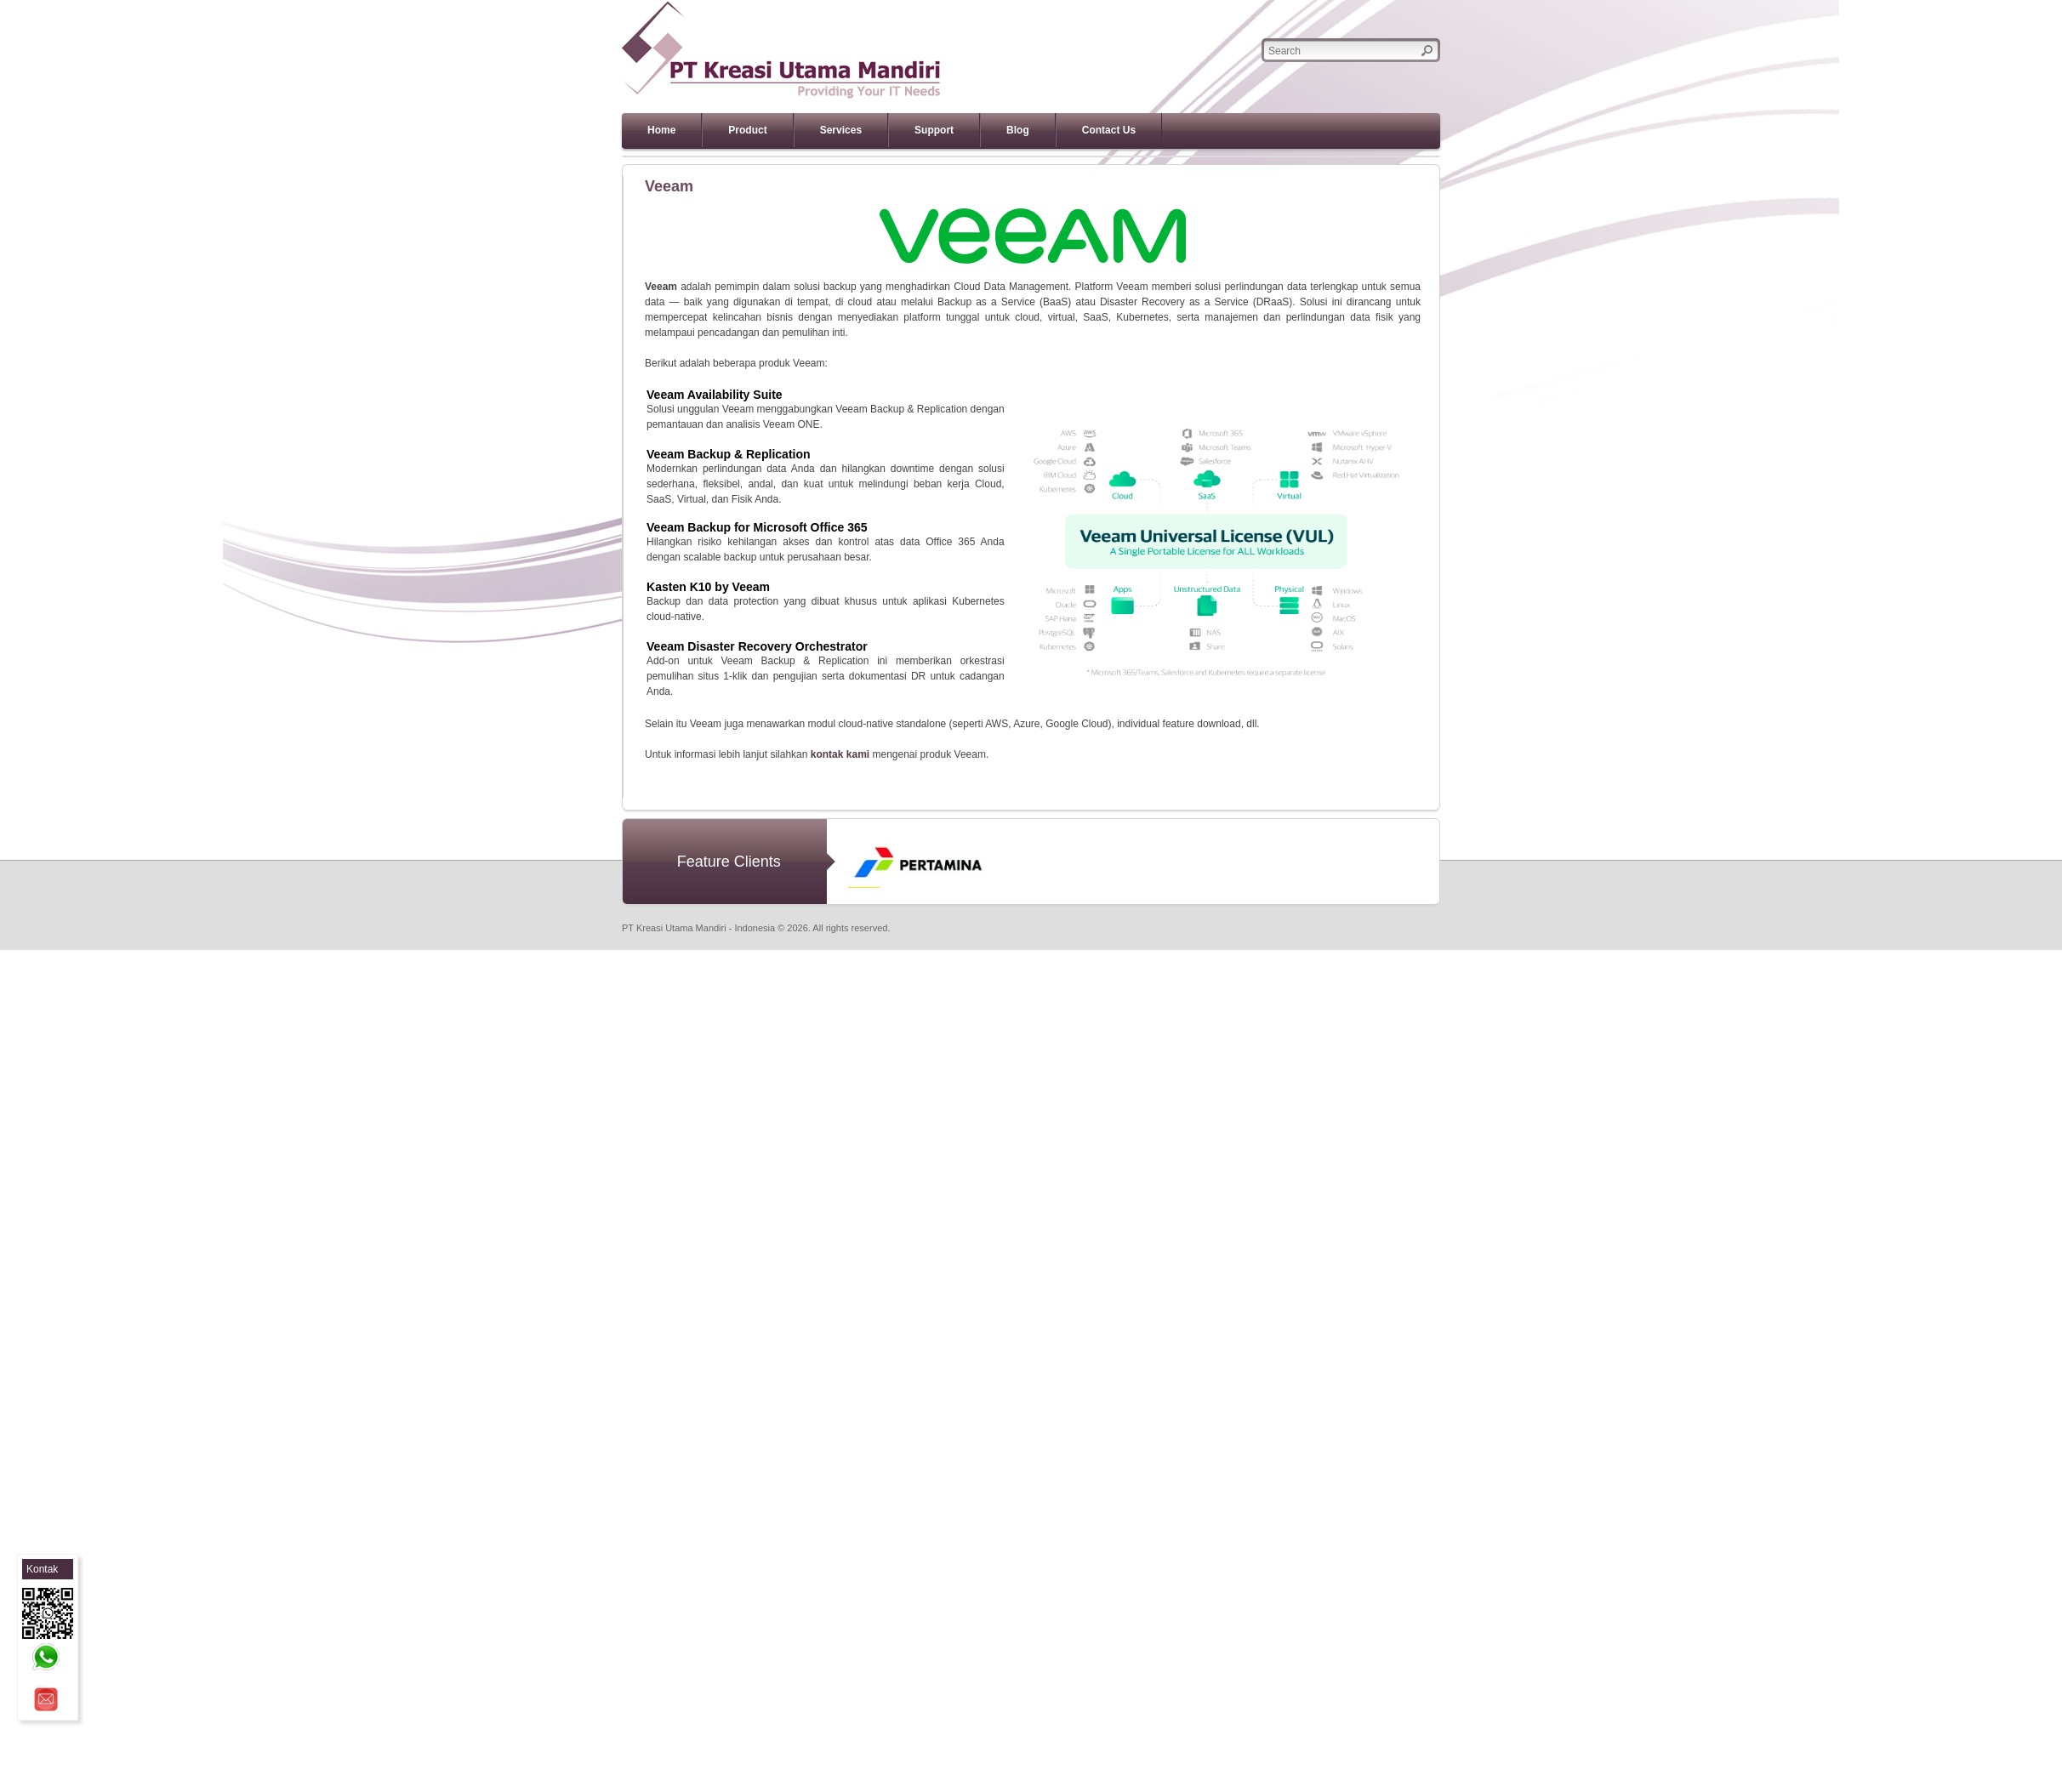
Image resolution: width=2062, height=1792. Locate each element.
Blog (1017, 130)
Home (661, 130)
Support (934, 130)
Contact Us (1109, 130)
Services (841, 130)
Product (747, 130)
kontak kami (840, 754)
